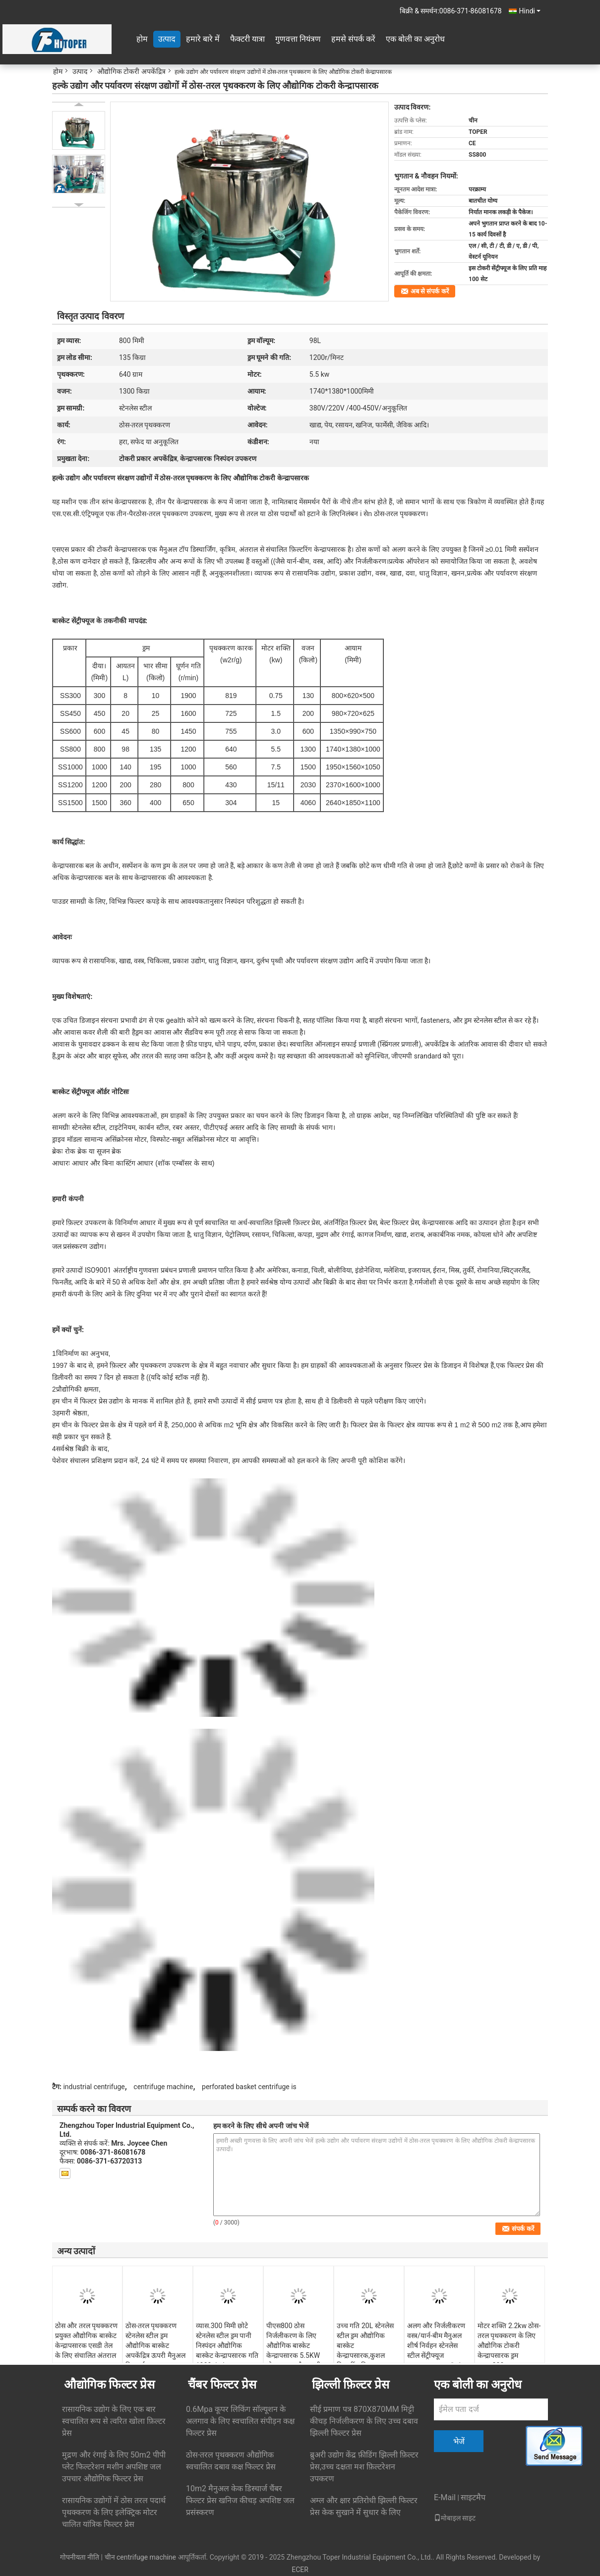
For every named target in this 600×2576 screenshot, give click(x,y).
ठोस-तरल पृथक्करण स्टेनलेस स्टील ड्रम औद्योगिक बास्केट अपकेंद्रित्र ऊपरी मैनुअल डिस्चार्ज (155, 2345)
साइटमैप (473, 2497)
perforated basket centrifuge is (249, 2087)
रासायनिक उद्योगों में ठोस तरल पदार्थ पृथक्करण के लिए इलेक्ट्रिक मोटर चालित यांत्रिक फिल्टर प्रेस (114, 2512)
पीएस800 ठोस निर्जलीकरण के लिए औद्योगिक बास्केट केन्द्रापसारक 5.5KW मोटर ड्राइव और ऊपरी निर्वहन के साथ (293, 2350)
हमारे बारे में (203, 39)
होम (142, 39)
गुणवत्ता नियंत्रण (298, 39)
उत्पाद (167, 39)
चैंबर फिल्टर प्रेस (222, 2385)
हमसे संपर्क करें (353, 39)
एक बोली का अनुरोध (415, 39)
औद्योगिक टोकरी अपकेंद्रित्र (131, 71)
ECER (300, 2570)
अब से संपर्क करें (430, 291)
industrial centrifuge (93, 2087)
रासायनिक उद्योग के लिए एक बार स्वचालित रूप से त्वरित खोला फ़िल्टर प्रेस (114, 2421)
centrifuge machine (163, 2087)
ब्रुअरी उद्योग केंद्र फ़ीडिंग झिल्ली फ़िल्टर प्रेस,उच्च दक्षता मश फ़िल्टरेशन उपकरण (364, 2466)
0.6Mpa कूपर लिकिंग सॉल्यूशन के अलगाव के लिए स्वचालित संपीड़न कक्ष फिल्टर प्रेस (240, 2421)
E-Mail (445, 2497)
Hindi (529, 10)
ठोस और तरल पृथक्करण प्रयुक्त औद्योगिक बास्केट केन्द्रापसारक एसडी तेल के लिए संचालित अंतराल (86, 2340)
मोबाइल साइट (455, 2518)
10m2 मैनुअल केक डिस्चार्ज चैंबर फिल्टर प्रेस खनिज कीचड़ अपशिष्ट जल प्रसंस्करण (240, 2500)
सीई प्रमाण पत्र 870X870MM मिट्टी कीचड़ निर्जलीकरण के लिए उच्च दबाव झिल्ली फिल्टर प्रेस (364, 2421)
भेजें (459, 2441)
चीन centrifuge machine (141, 2557)
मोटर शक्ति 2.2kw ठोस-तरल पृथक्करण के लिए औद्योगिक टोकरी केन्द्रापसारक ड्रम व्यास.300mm (509, 2345)
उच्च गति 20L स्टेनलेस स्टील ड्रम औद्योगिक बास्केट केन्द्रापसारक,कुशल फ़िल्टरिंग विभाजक (365, 2345)
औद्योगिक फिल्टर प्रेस (109, 2385)
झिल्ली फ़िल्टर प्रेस (350, 2385)
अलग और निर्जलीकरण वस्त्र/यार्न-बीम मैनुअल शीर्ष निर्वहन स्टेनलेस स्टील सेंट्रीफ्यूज (436, 2340)
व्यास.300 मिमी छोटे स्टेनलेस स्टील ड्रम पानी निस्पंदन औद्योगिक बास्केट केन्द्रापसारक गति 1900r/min (227, 2345)
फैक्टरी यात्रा (247, 39)
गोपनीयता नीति (79, 2557)
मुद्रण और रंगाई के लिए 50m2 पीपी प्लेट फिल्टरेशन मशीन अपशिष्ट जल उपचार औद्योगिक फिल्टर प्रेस (114, 2466)
